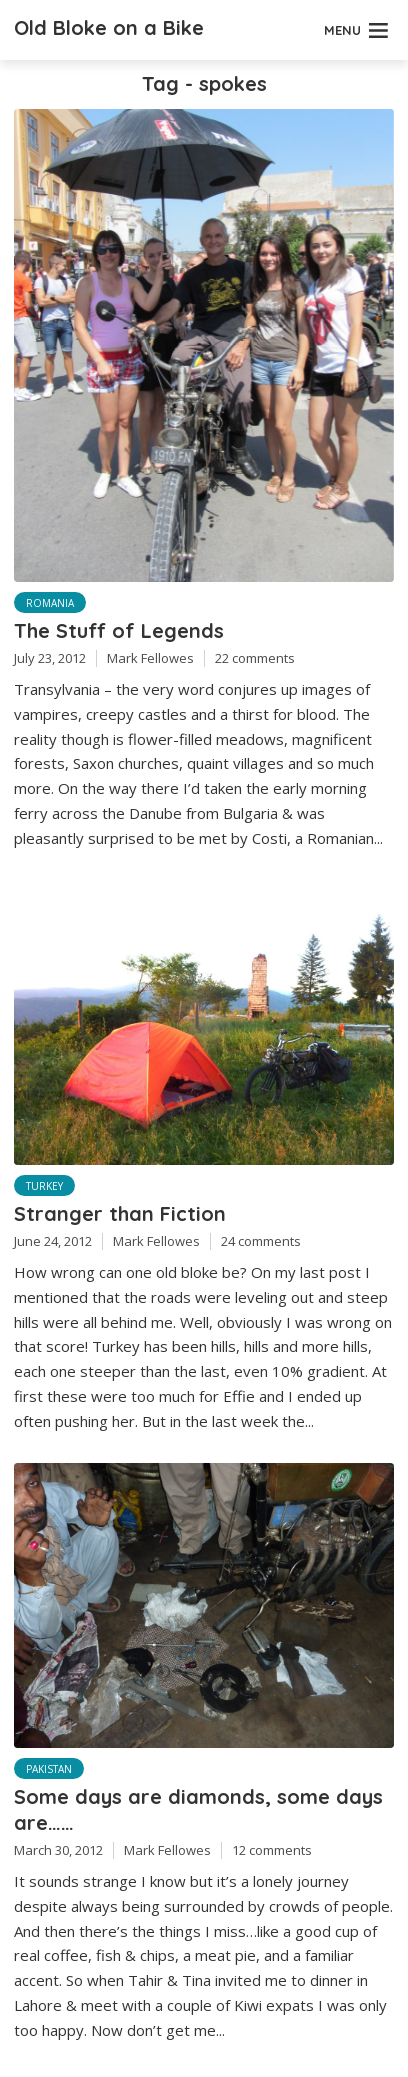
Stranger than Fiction (120, 1213)
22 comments (255, 658)
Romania (50, 603)
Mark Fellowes (150, 658)
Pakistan (49, 1769)
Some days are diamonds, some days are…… (198, 1809)
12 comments (272, 1850)
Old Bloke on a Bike (109, 27)
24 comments (261, 1241)
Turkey (44, 1186)
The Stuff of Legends (119, 630)
